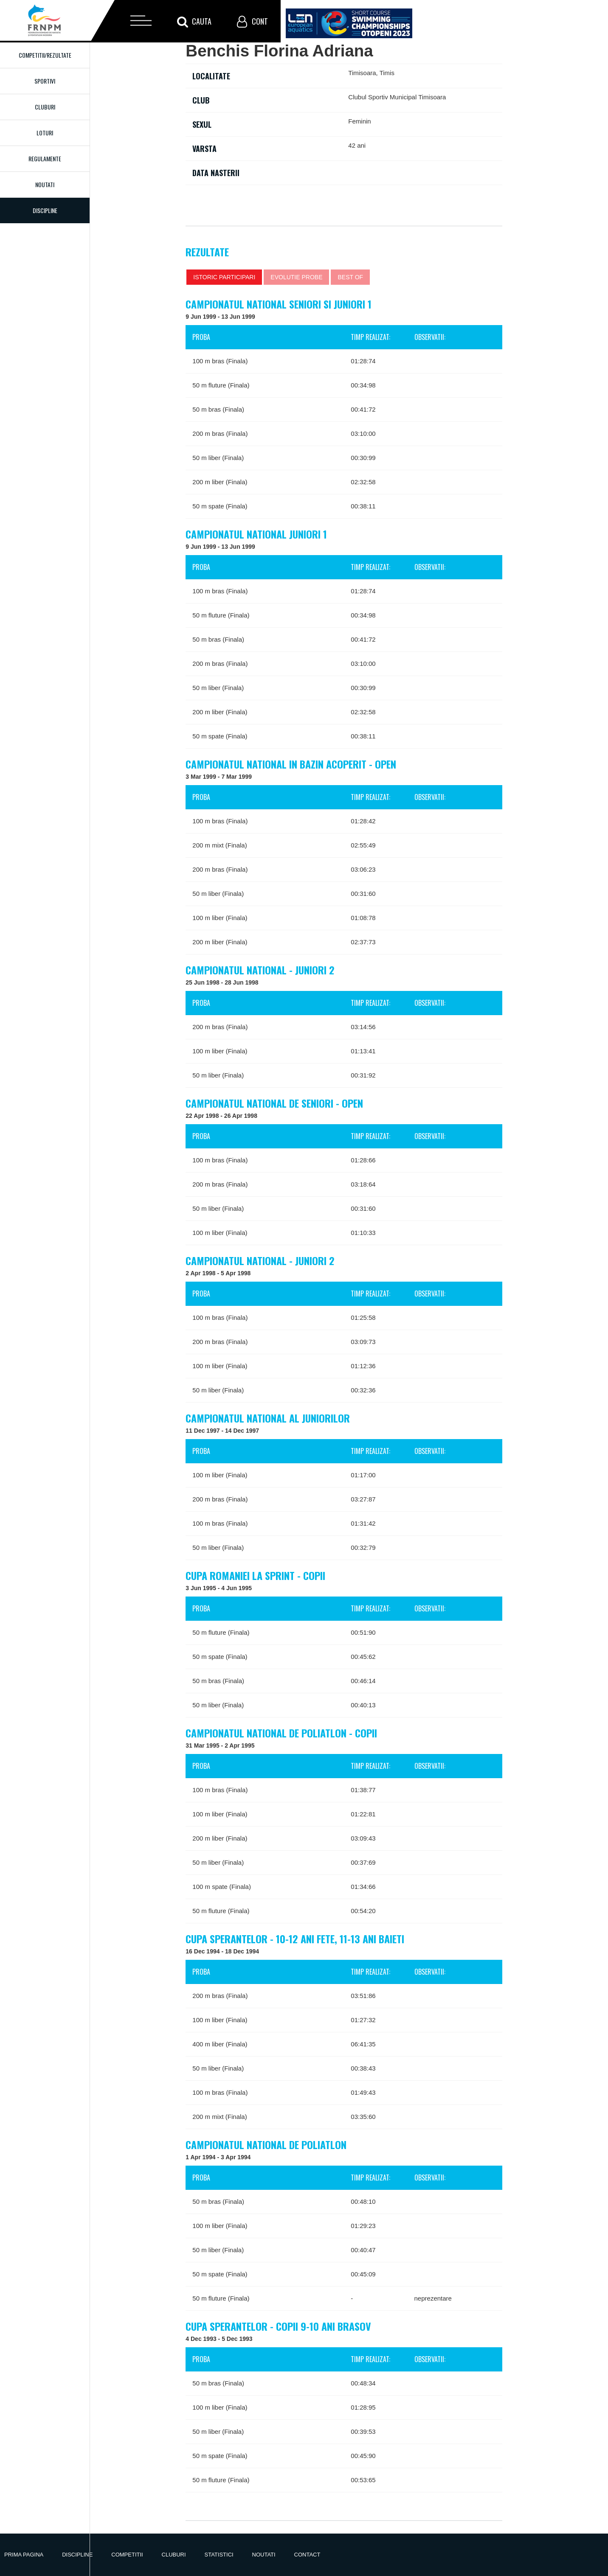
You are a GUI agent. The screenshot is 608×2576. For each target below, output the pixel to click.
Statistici (219, 2554)
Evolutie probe (296, 277)
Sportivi (44, 80)
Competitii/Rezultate (45, 55)
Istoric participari (224, 277)
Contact (307, 2554)
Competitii (127, 2554)
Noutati (44, 184)
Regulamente (44, 158)
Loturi (45, 132)
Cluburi (45, 106)
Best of (350, 277)
